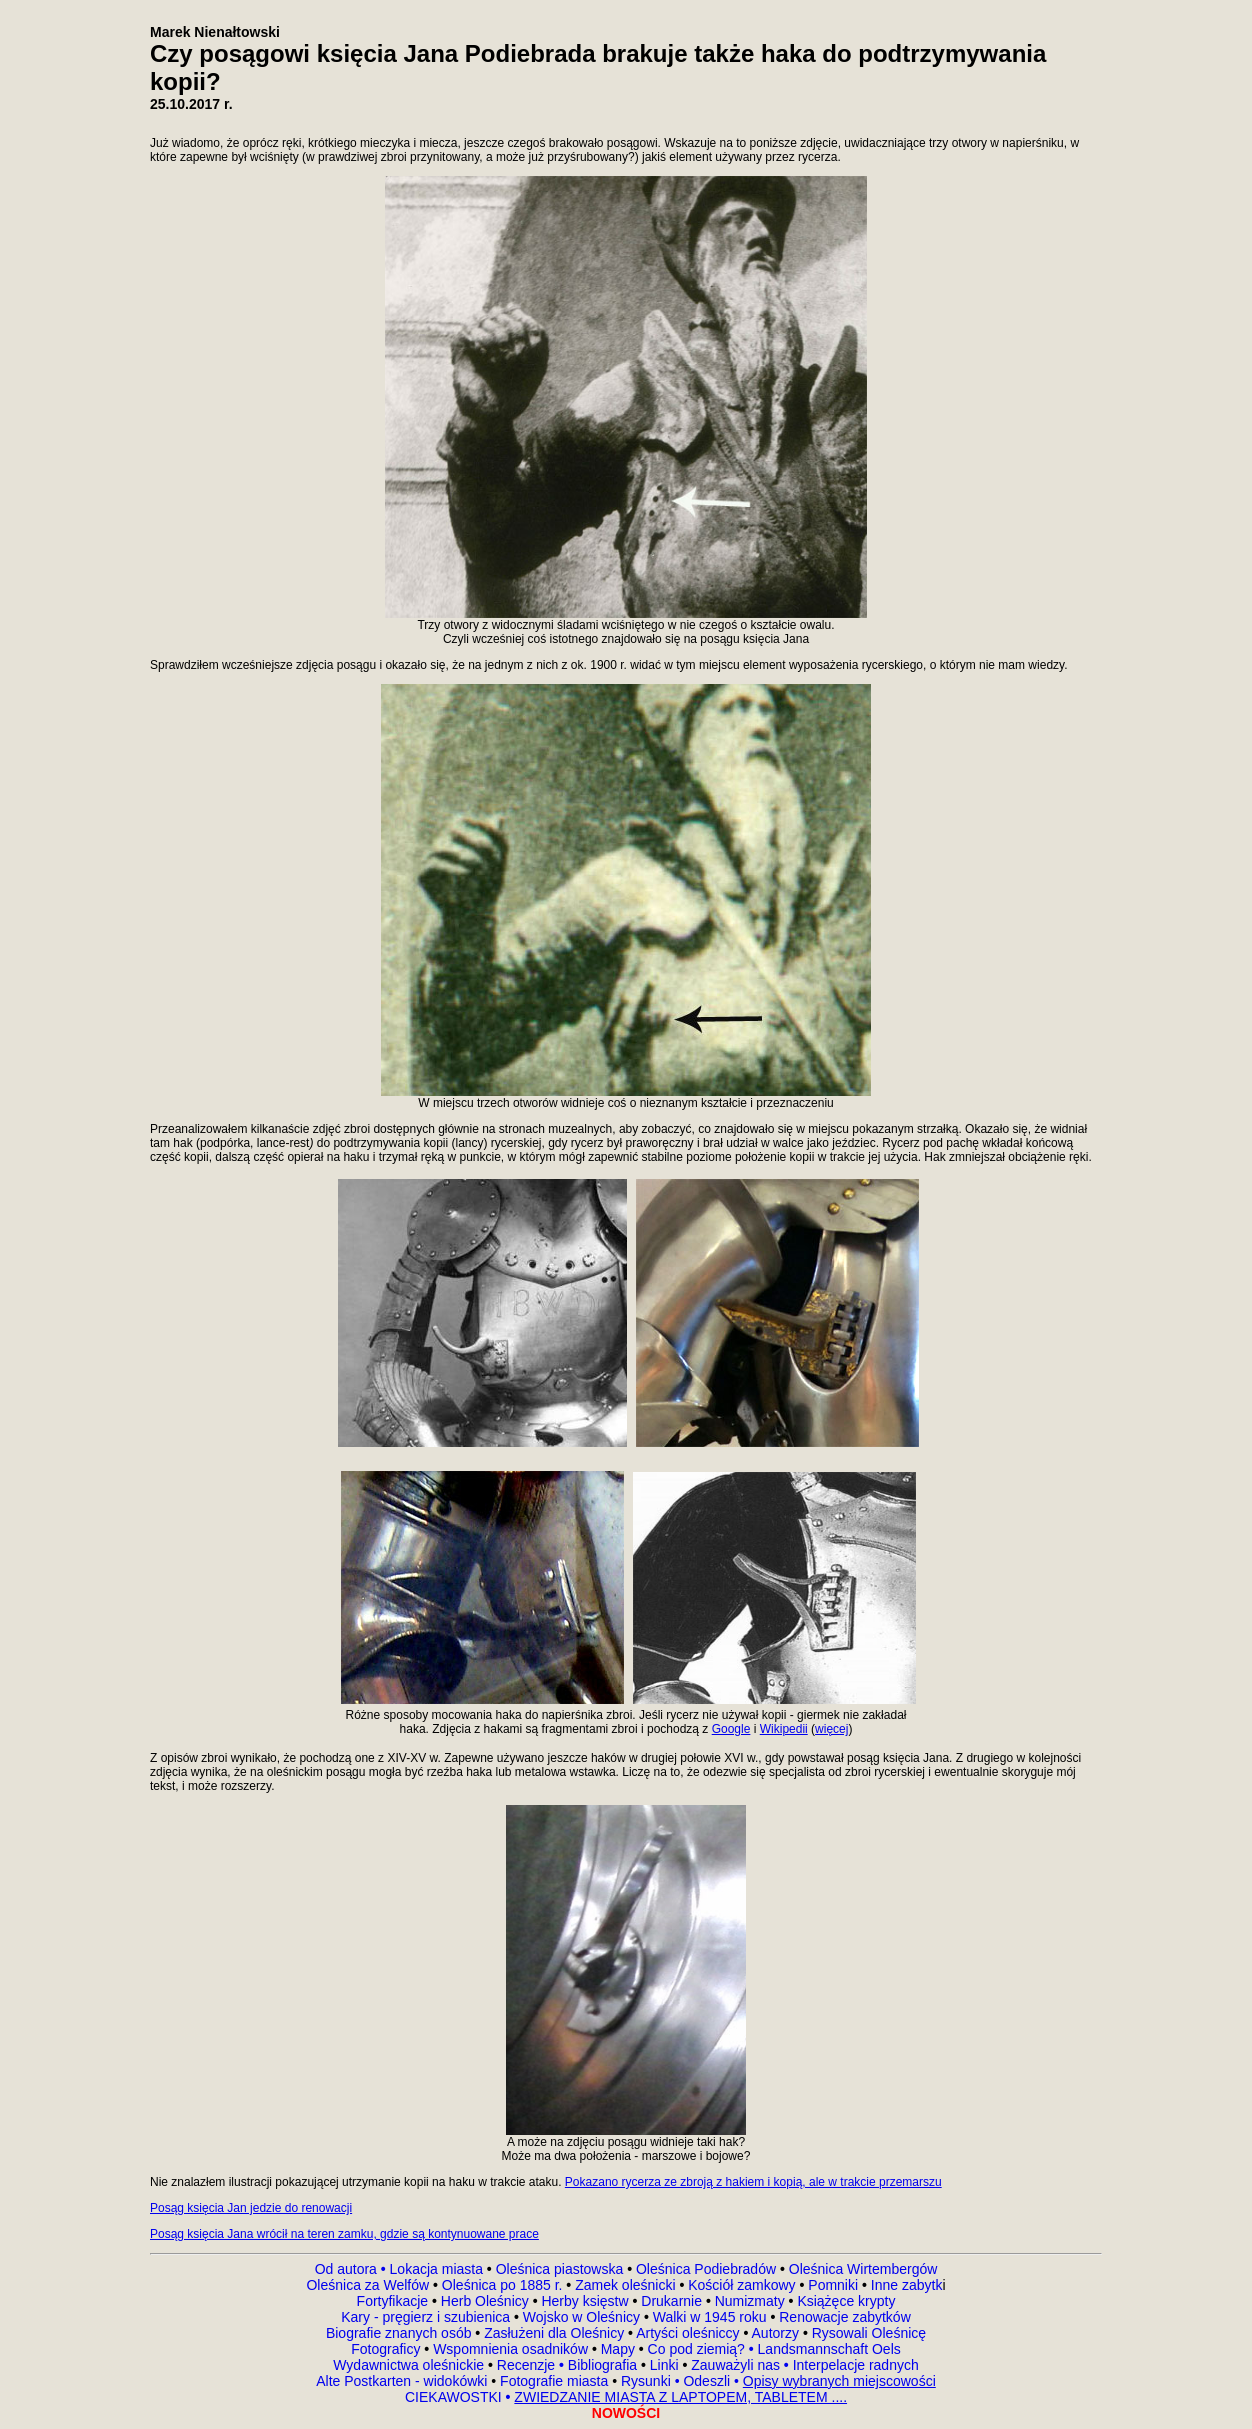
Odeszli (706, 2381)
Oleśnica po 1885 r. (502, 2285)
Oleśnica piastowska (560, 2269)
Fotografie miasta (554, 2381)
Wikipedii (784, 1729)
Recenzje (528, 2365)
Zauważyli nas (737, 2365)
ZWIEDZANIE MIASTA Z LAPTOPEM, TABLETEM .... (680, 2397)
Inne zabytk (905, 2285)
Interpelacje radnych (856, 2365)
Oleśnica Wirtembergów (863, 2269)
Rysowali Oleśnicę (867, 2333)
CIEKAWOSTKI (455, 2397)
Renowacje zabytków (842, 2317)
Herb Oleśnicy (485, 2301)
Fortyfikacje (394, 2301)
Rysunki (646, 2381)
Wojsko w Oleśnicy (583, 2317)
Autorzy (775, 2333)
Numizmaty (750, 2301)
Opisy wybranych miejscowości (839, 2381)
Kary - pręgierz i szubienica (427, 2317)
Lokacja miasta (436, 2269)
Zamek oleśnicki (627, 2285)
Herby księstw (584, 2301)
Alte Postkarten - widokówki (403, 2381)
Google (731, 1729)
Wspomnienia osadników (512, 2349)
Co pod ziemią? (696, 2349)
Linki (664, 2365)
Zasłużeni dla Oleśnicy (554, 2333)
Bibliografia (600, 2365)
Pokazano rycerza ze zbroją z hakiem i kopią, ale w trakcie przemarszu (753, 2182)
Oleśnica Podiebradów (706, 2269)
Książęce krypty (846, 2301)
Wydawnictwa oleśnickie (410, 2365)
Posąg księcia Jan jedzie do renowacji (251, 2208)
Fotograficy (387, 2349)
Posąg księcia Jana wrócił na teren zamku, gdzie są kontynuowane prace (344, 2234)
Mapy (618, 2349)
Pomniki (833, 2285)
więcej (831, 1729)
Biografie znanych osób (400, 2333)
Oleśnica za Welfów (367, 2285)
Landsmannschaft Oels (827, 2349)
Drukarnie (673, 2301)
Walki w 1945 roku (712, 2317)
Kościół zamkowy (741, 2285)
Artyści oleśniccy (689, 2333)
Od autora (352, 2269)
